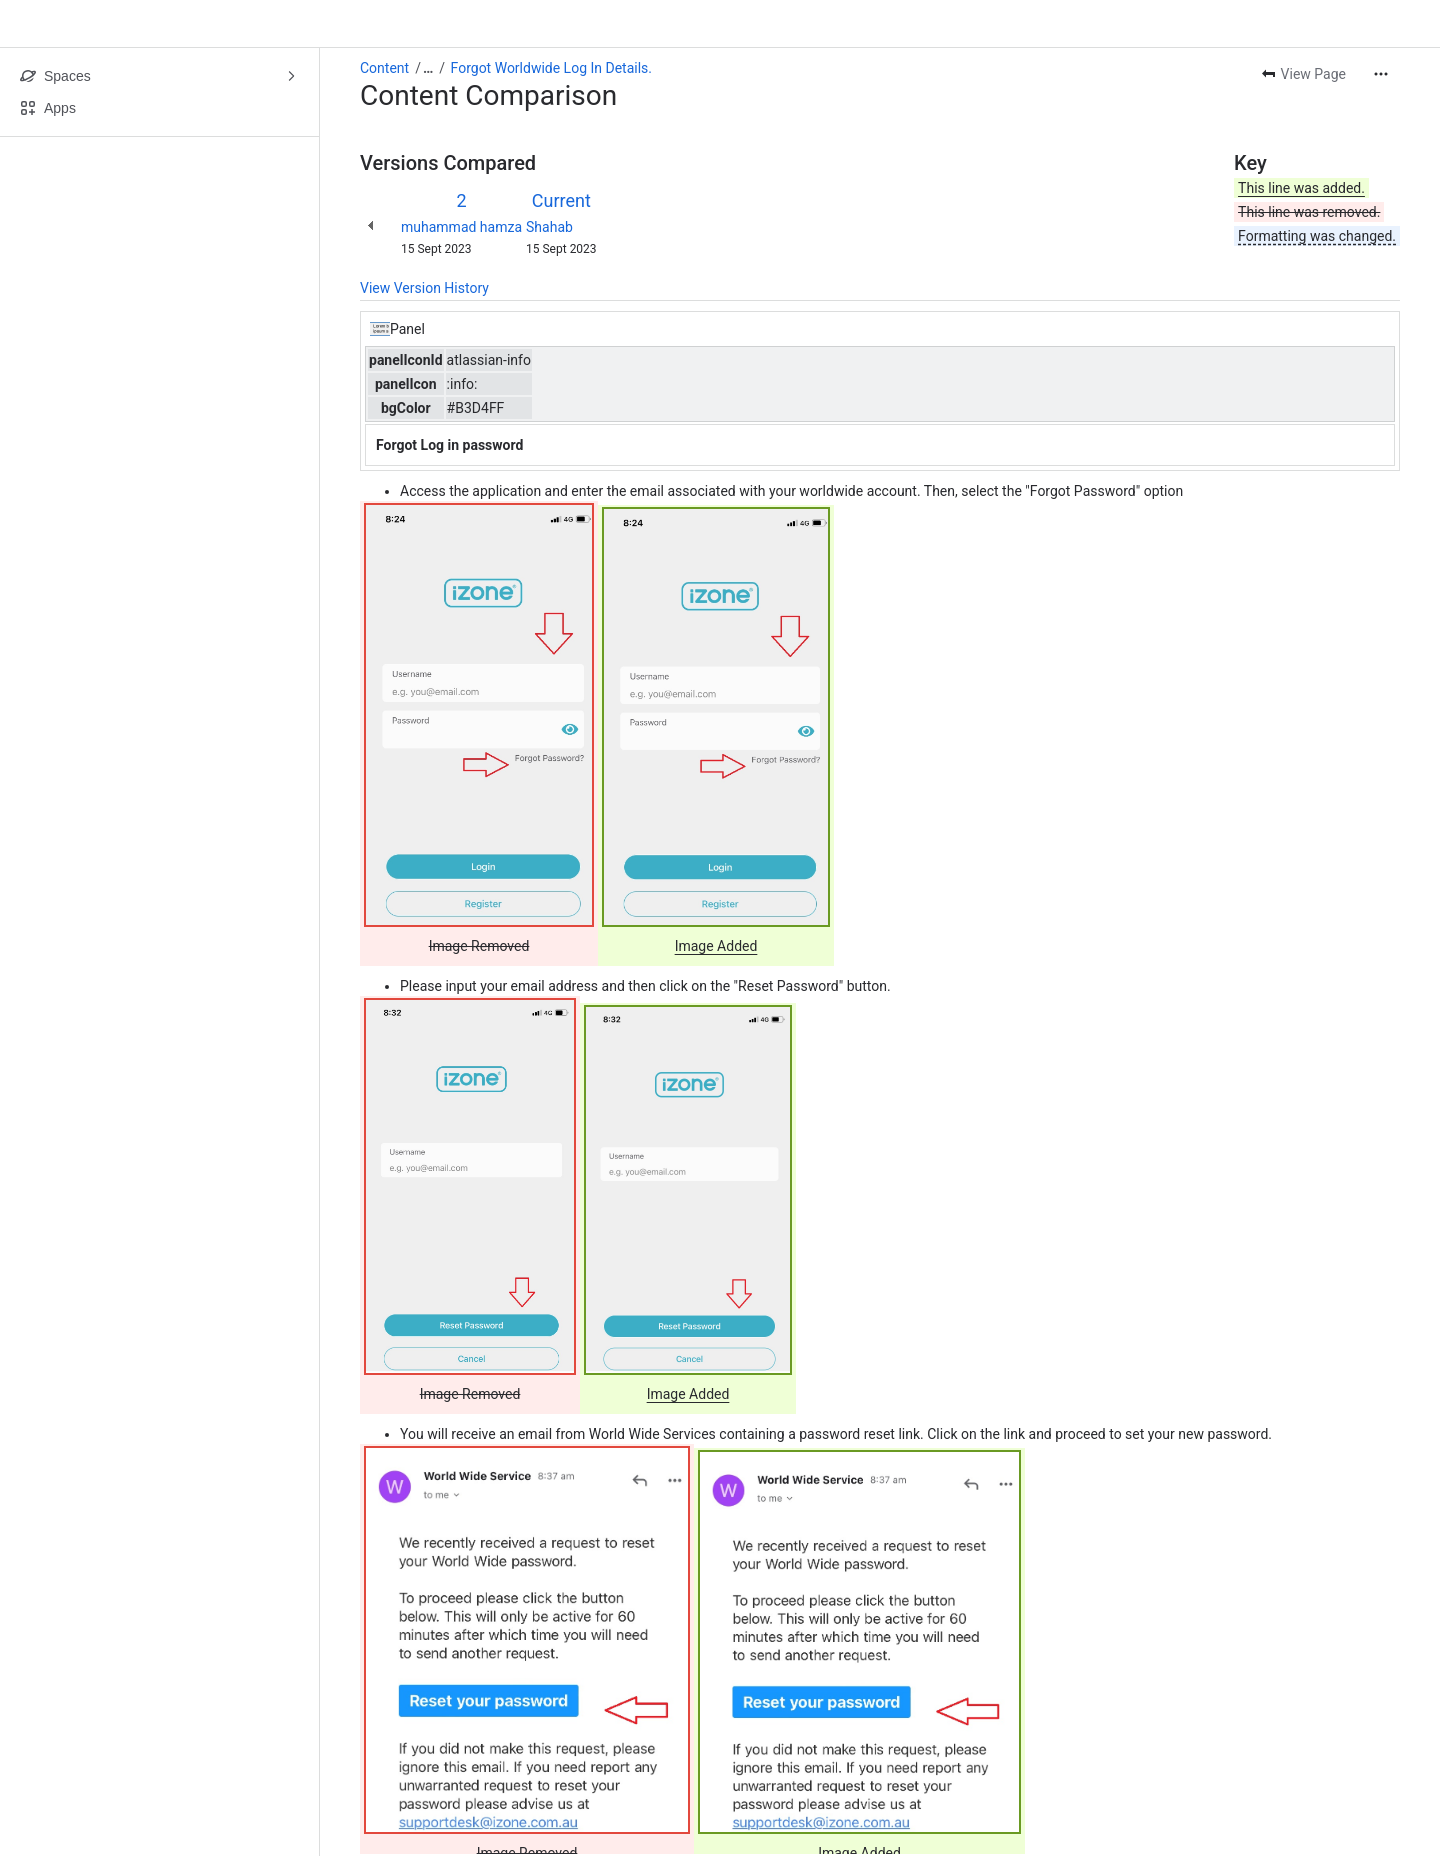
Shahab (549, 227)
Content (384, 68)
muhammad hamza (461, 227)
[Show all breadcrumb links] (428, 68)
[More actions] (1381, 74)
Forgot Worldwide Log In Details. (551, 68)
